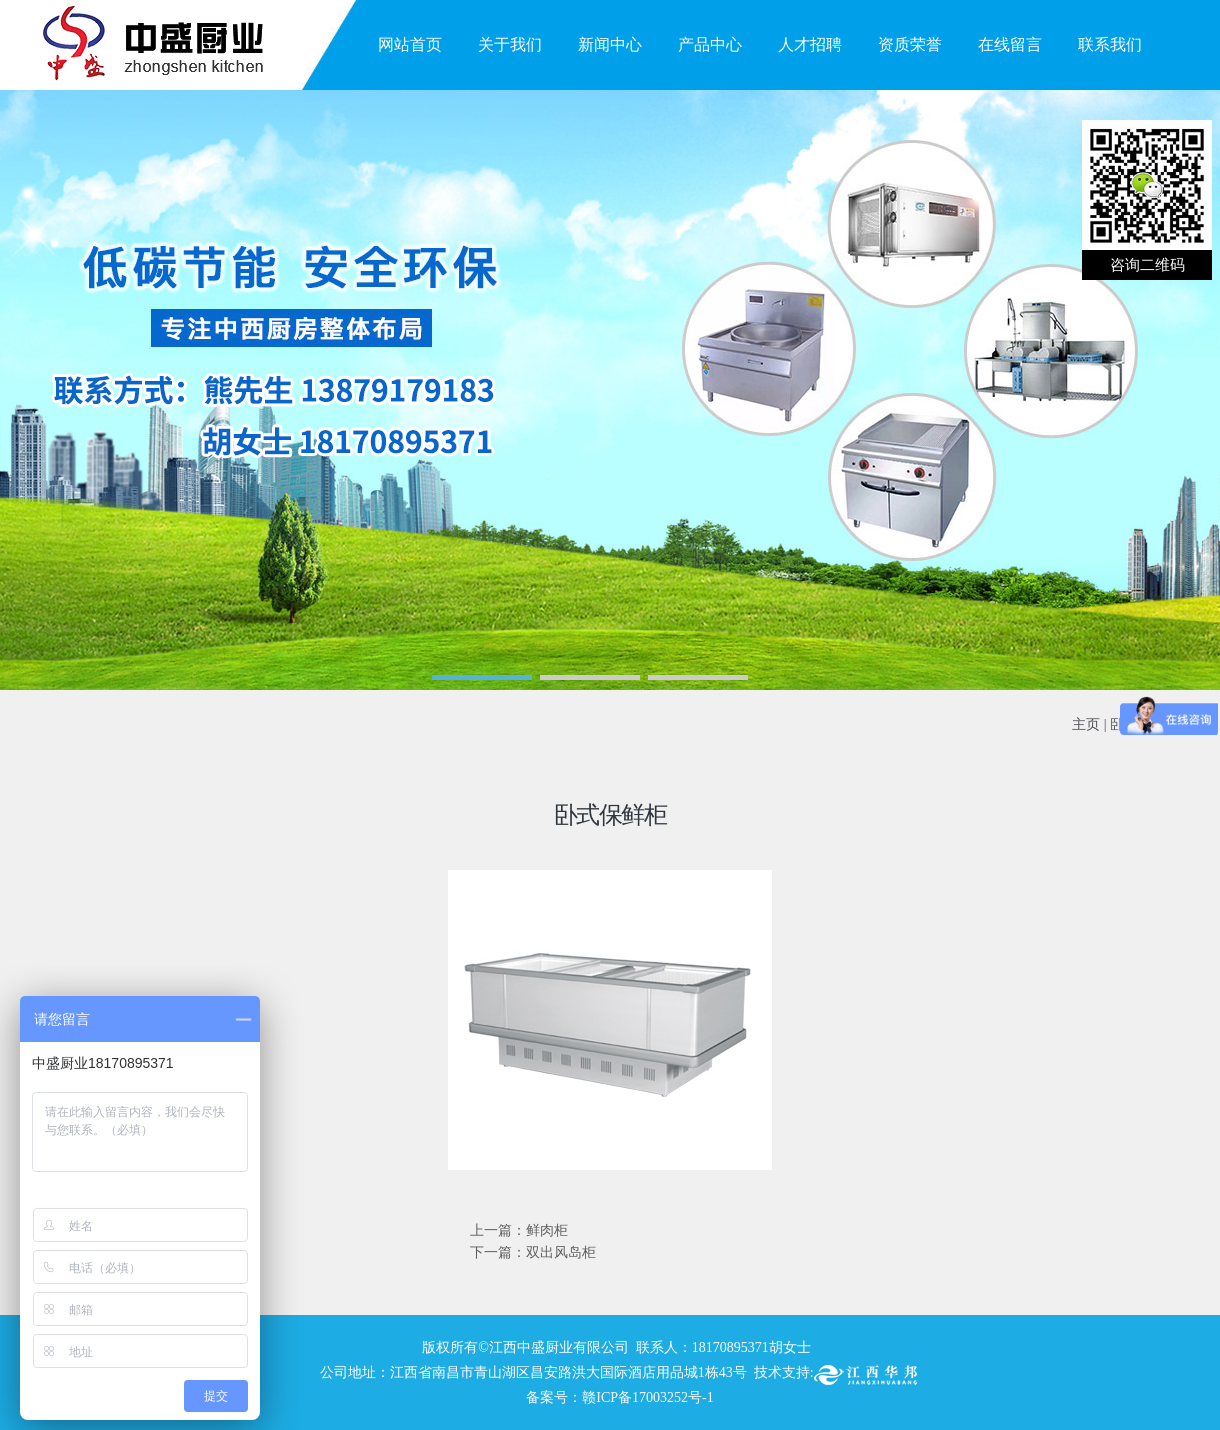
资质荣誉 (910, 44)
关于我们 (510, 44)
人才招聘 (810, 44)
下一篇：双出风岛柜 (533, 1252)
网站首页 (410, 44)
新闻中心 (610, 44)
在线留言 (1010, 44)
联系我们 (1110, 44)
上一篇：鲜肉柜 (519, 1230)
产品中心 (710, 44)
